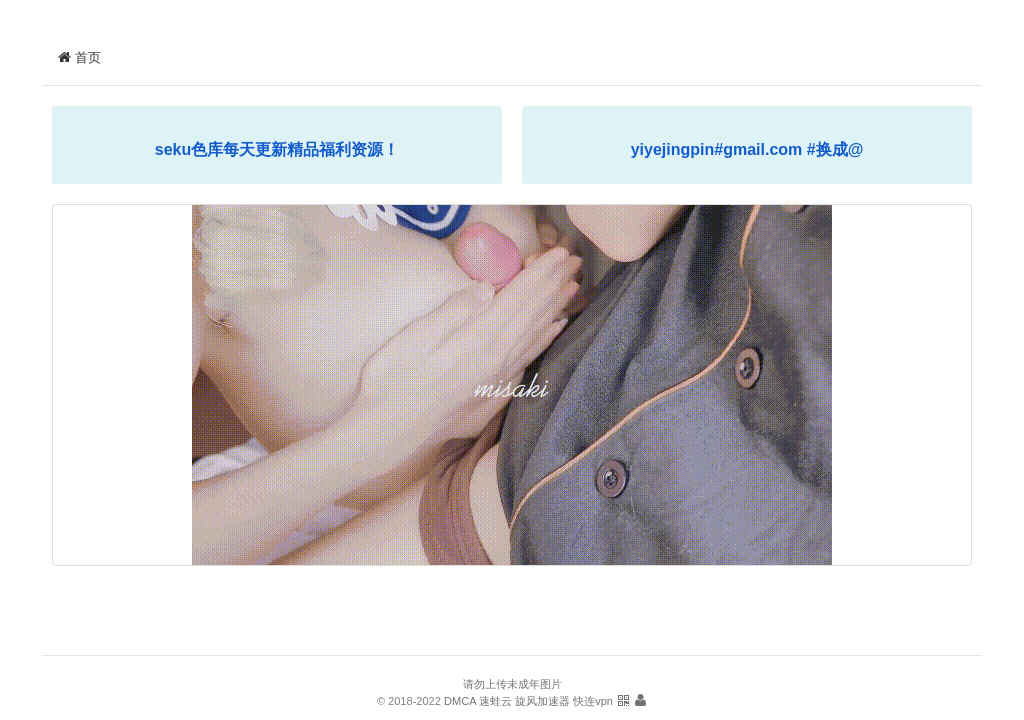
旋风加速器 (542, 701)
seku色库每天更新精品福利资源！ (277, 149)
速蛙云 (495, 701)
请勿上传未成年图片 (512, 684)
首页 (79, 57)
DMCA (460, 701)
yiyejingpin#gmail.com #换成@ (747, 149)
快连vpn (593, 701)
